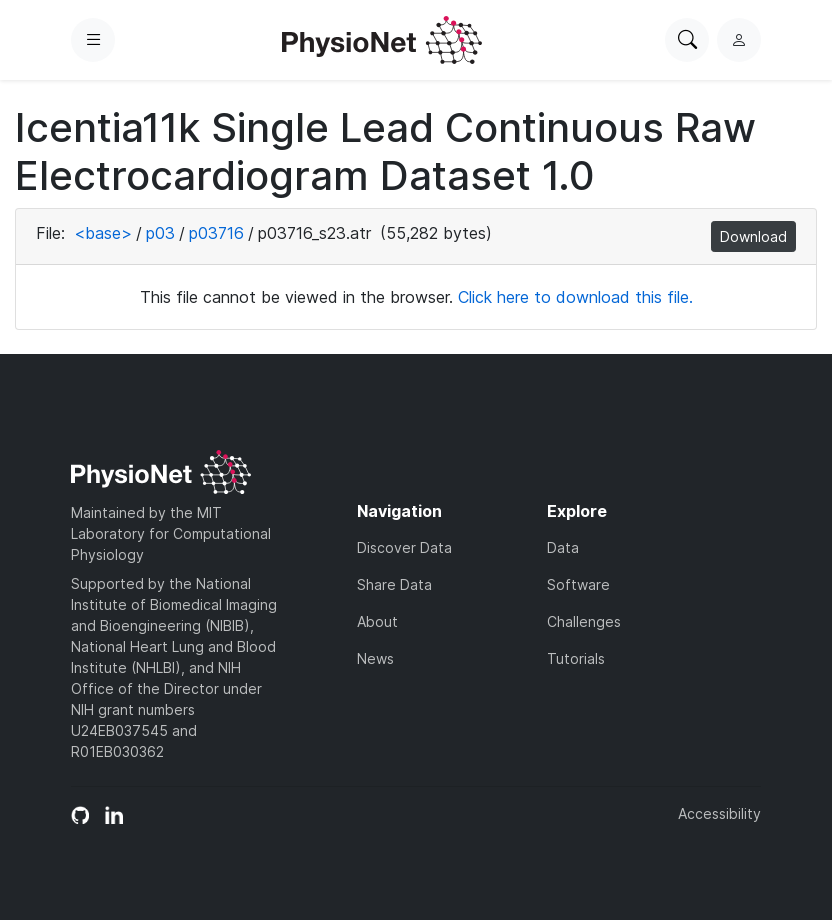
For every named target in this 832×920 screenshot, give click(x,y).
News (375, 658)
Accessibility (719, 813)
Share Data (394, 584)
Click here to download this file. (575, 297)
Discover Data (404, 547)
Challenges (584, 621)
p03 (160, 233)
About (377, 621)
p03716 (216, 233)
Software (578, 584)
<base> (103, 233)
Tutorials (576, 658)
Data (563, 547)
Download (753, 236)
